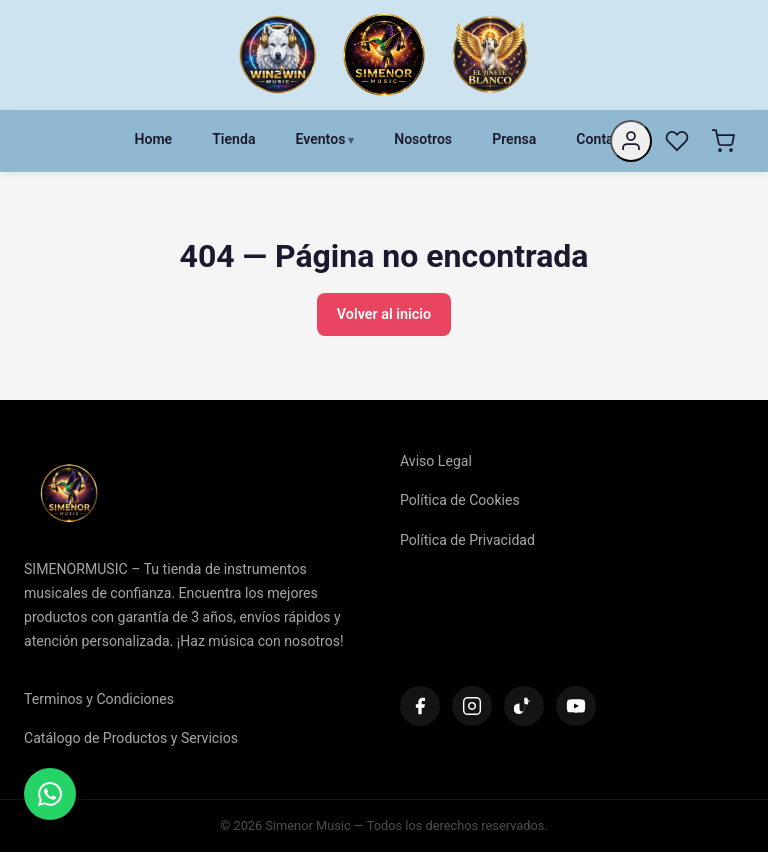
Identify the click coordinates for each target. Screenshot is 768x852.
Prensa (514, 139)
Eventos (320, 139)
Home (153, 139)
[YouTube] (576, 706)
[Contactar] (50, 794)
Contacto (604, 139)
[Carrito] (723, 141)
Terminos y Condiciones (99, 699)
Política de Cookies (460, 500)
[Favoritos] (677, 141)
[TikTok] (524, 706)
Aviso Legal (436, 461)
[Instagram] (472, 706)
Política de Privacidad (467, 540)
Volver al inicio (384, 314)
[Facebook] (420, 706)
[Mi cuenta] (631, 141)
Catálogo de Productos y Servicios (131, 738)
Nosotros (423, 139)
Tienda (233, 139)
